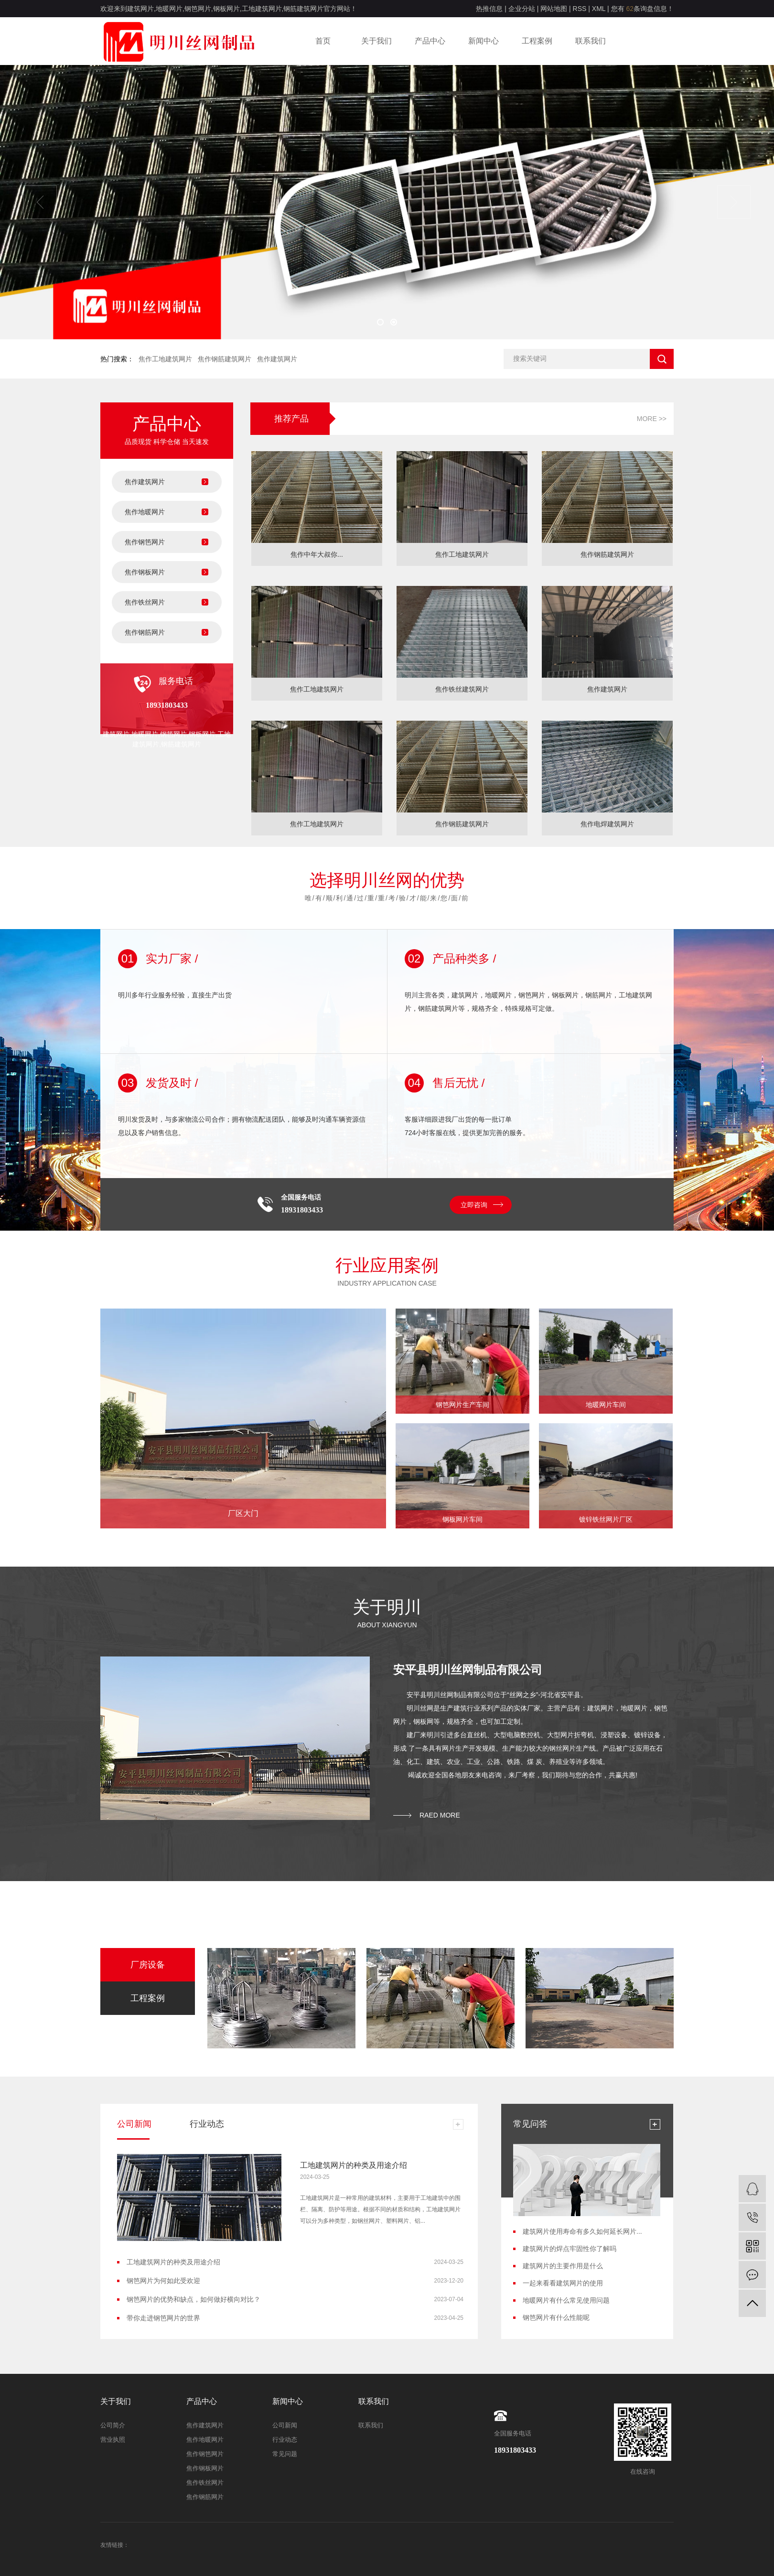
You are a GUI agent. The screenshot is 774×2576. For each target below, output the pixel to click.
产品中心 (430, 41)
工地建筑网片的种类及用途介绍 (353, 2165)
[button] (380, 322)
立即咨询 (474, 1205)
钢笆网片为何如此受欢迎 (163, 2280)
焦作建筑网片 (277, 359)
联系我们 (590, 41)
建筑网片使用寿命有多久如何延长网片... (582, 2231)
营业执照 (112, 2439)
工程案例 (537, 41)
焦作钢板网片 (145, 572)
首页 (323, 41)
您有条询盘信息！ (642, 8)
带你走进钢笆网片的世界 (163, 2318)
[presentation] (40, 202)
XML (598, 8)
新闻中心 (483, 41)
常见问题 (284, 2453)
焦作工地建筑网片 (165, 359)
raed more (439, 1815)
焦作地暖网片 (145, 512)
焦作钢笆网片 (145, 542)
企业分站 (521, 8)
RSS (580, 8)
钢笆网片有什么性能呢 (556, 2317)
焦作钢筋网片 (145, 632)
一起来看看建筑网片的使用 (563, 2283)
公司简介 (112, 2425)
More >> (651, 418)
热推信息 (489, 8)
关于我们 (376, 41)
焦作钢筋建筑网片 (224, 359)
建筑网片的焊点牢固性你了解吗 (569, 2248)
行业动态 (284, 2439)
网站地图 (553, 8)
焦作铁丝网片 (145, 602)
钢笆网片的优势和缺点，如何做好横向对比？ (193, 2299)
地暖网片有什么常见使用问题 (566, 2300)
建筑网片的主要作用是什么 (563, 2266)
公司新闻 (284, 2425)
